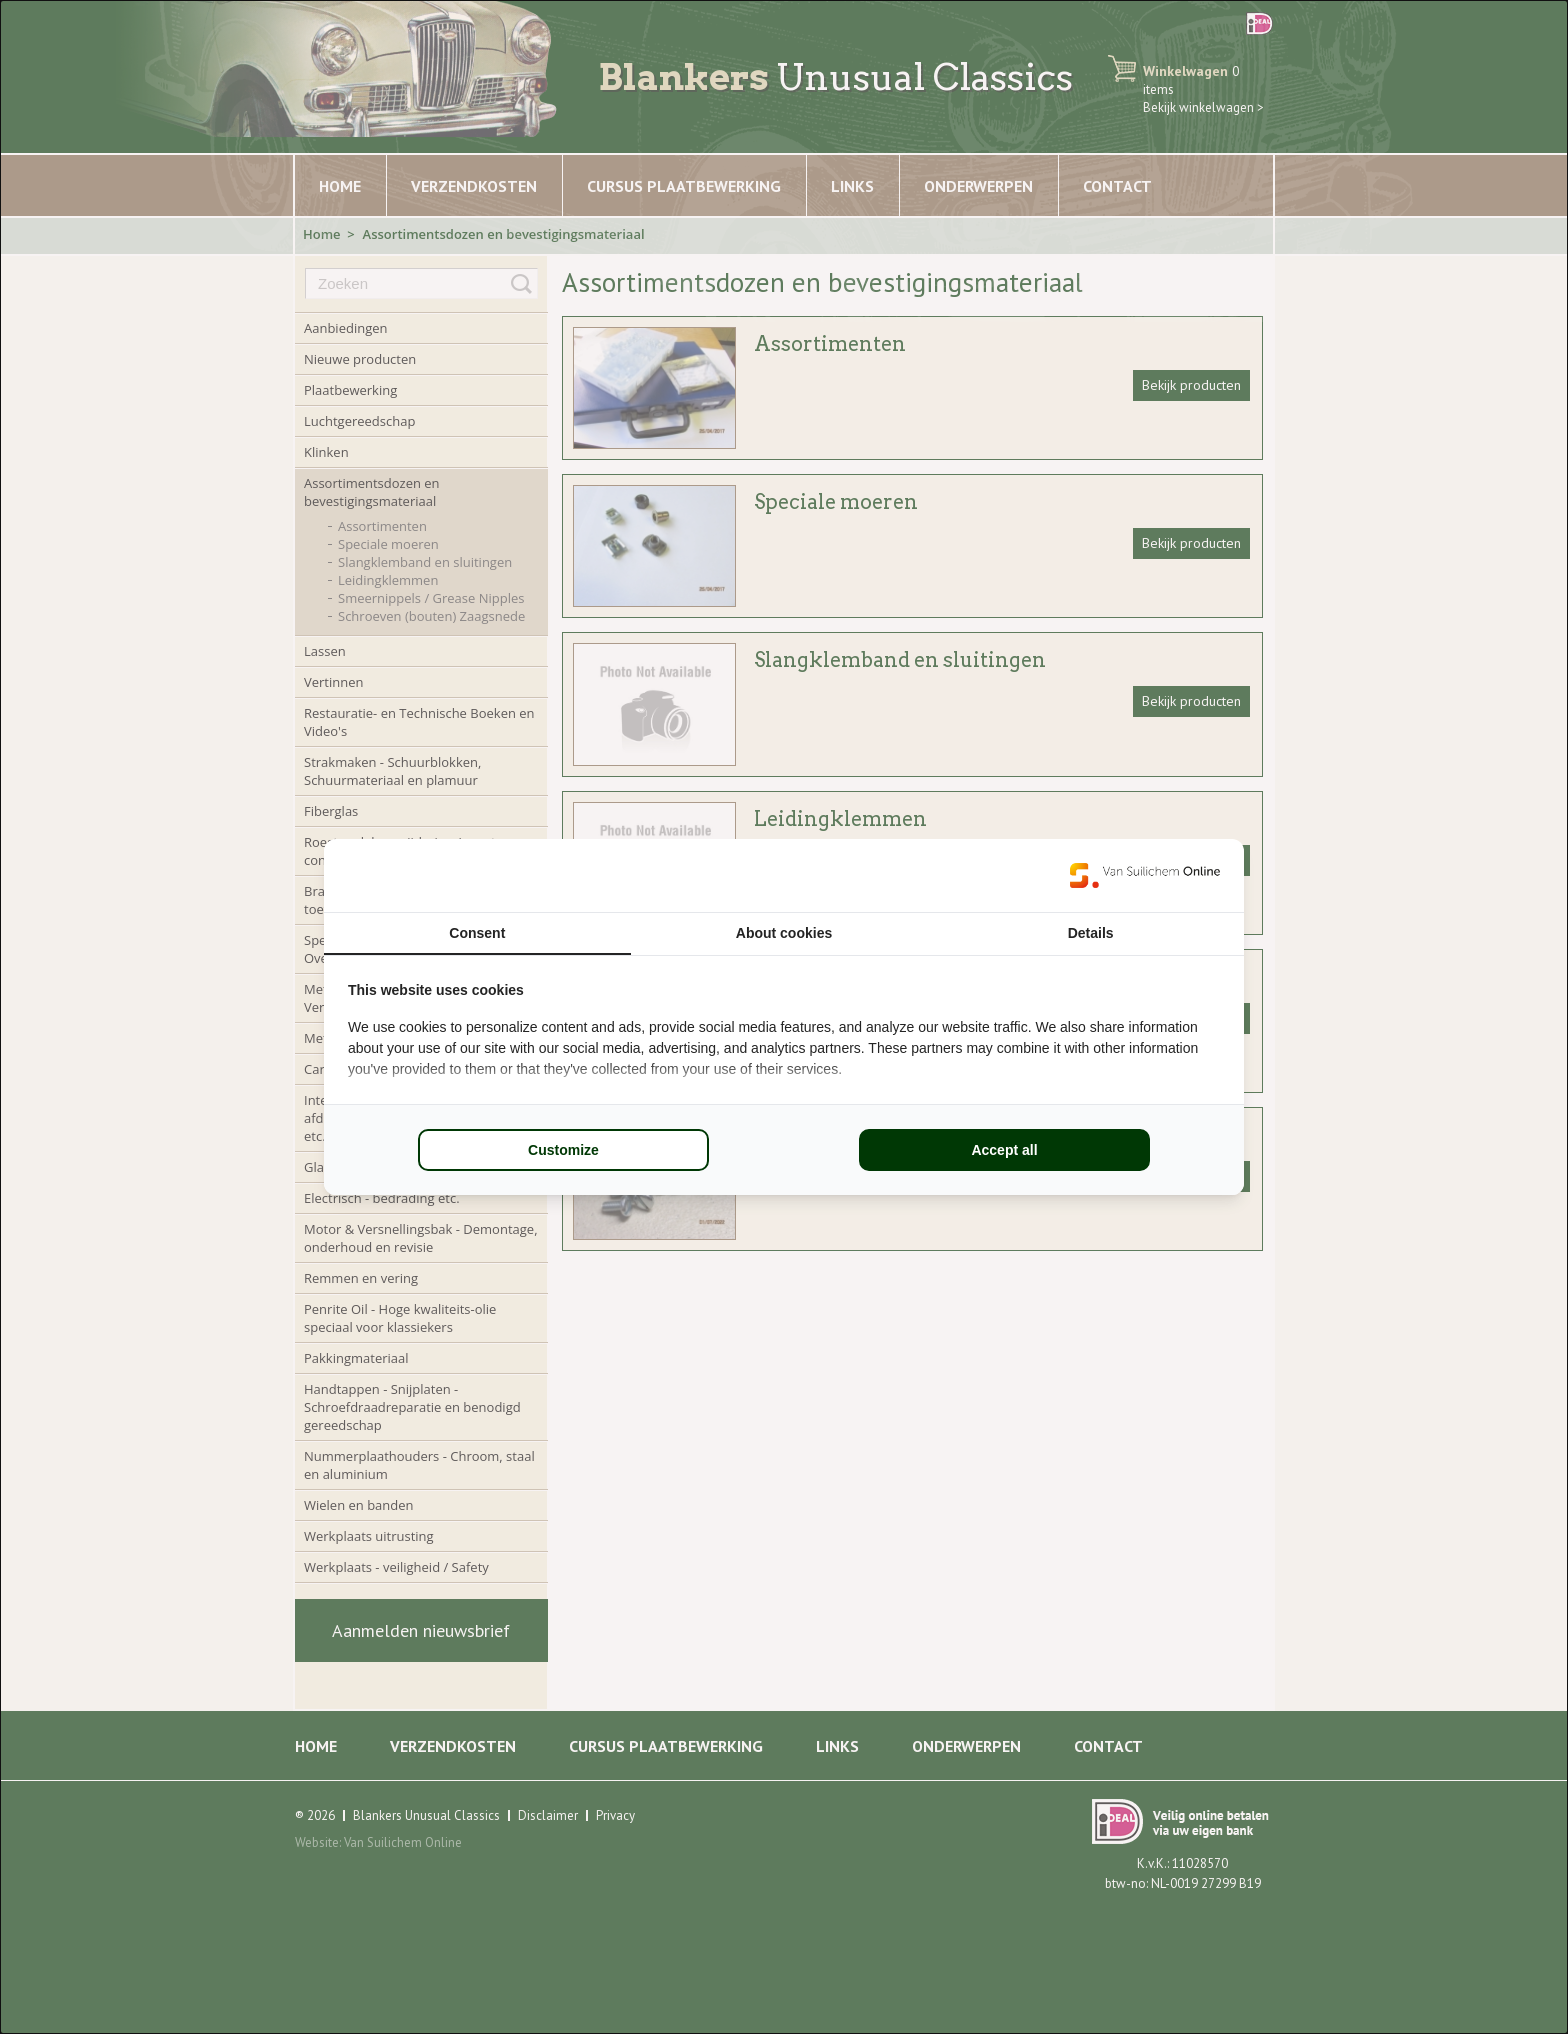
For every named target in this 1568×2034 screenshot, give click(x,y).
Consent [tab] (477, 933)
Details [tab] (1091, 933)
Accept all (1004, 1150)
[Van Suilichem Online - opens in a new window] (1145, 875)
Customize (563, 1150)
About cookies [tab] (784, 933)
